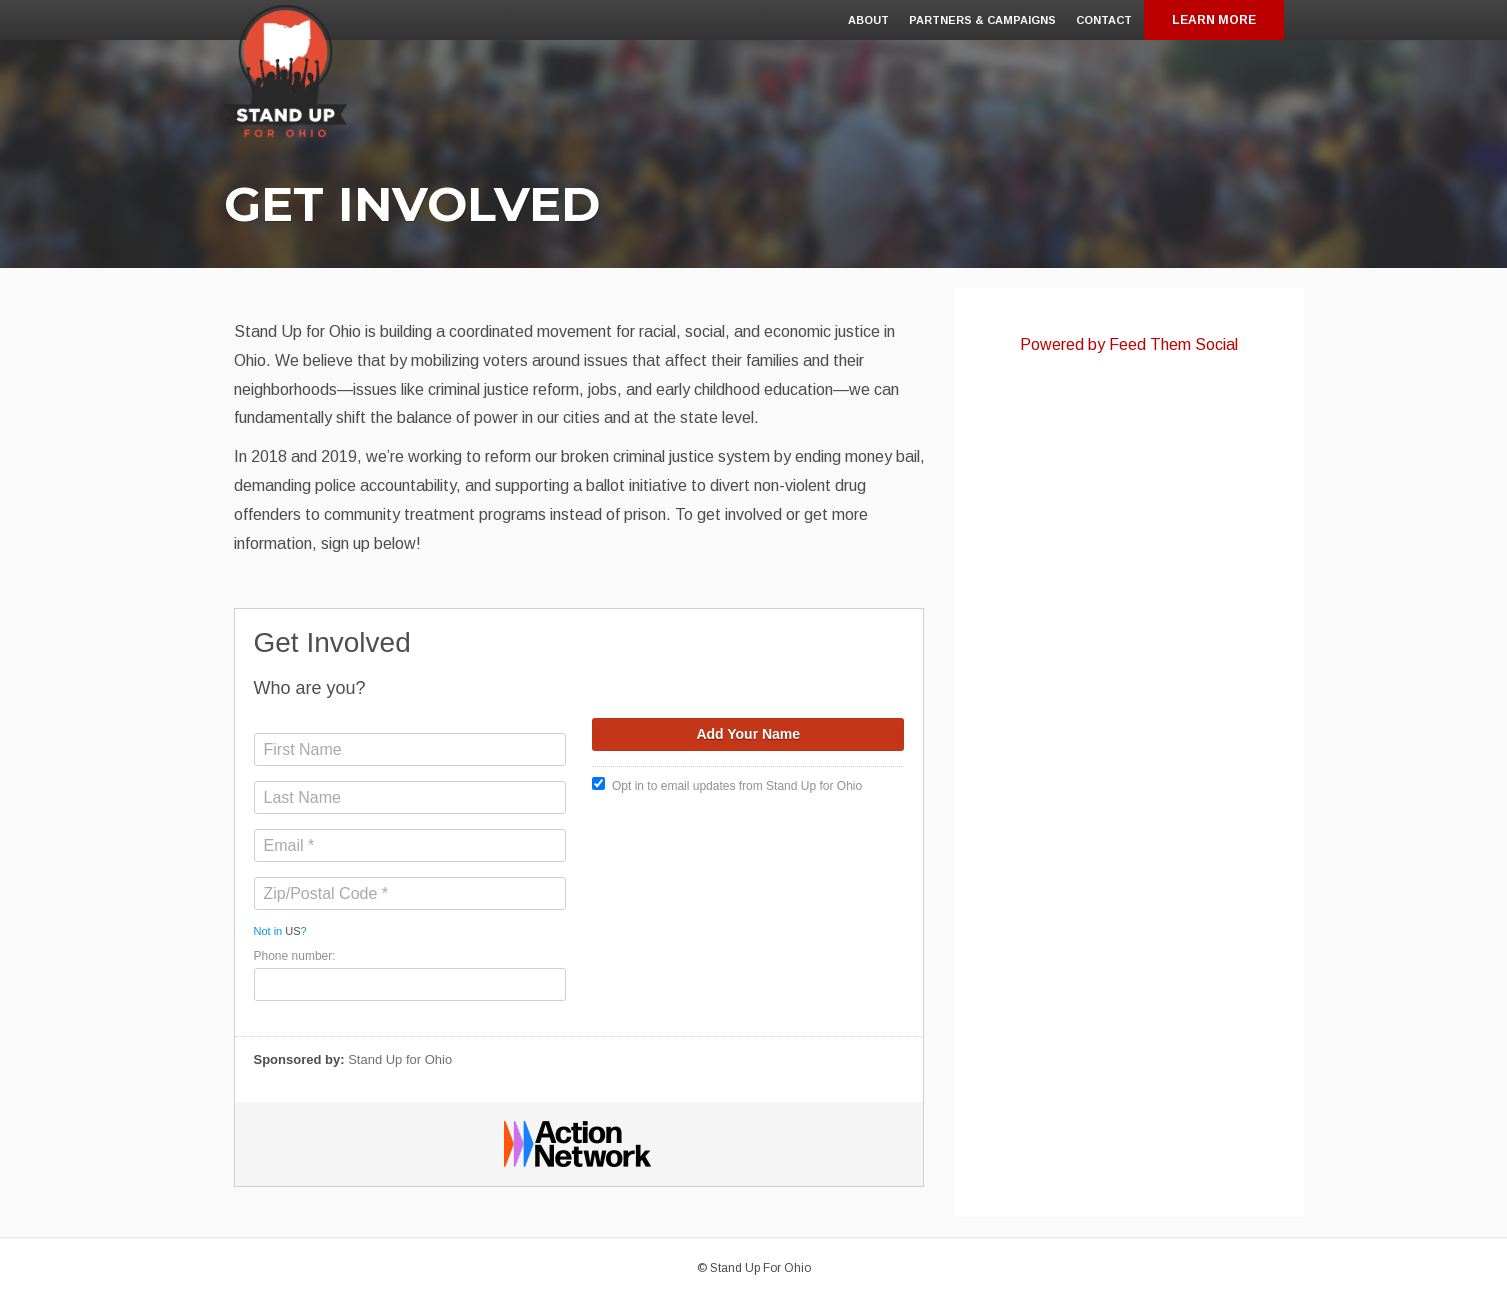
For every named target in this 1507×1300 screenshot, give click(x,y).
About (868, 20)
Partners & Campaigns (982, 20)
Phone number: (295, 956)
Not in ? (280, 931)
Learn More (1214, 20)
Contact (1104, 20)
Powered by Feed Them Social (1129, 344)
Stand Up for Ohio (400, 1059)
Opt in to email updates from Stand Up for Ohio (727, 785)
